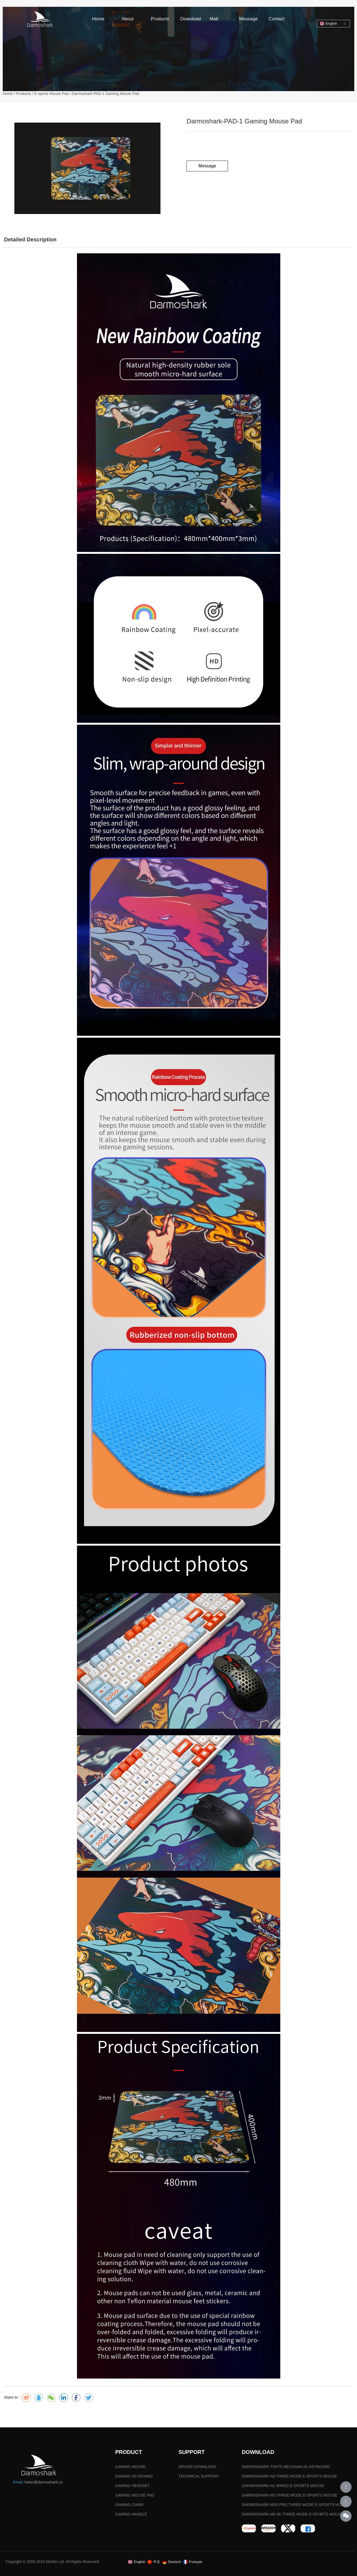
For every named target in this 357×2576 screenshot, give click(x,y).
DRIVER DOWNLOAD (197, 2467)
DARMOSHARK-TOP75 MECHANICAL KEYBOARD (286, 2467)
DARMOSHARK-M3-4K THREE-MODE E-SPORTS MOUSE (292, 2514)
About (127, 18)
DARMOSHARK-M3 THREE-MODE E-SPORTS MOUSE (289, 2495)
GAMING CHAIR (129, 2505)
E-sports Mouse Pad (51, 94)
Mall (214, 18)
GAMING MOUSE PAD (134, 2495)
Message (248, 18)
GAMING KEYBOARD (134, 2476)
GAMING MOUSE (130, 2467)
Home (98, 18)
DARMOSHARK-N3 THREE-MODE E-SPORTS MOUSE (289, 2476)
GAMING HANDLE (131, 2514)
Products (160, 18)
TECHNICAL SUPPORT (198, 2476)
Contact (276, 18)
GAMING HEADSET (132, 2486)
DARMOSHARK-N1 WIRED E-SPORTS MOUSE (283, 2486)
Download (190, 18)
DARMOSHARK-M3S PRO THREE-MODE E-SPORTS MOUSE (295, 2505)
